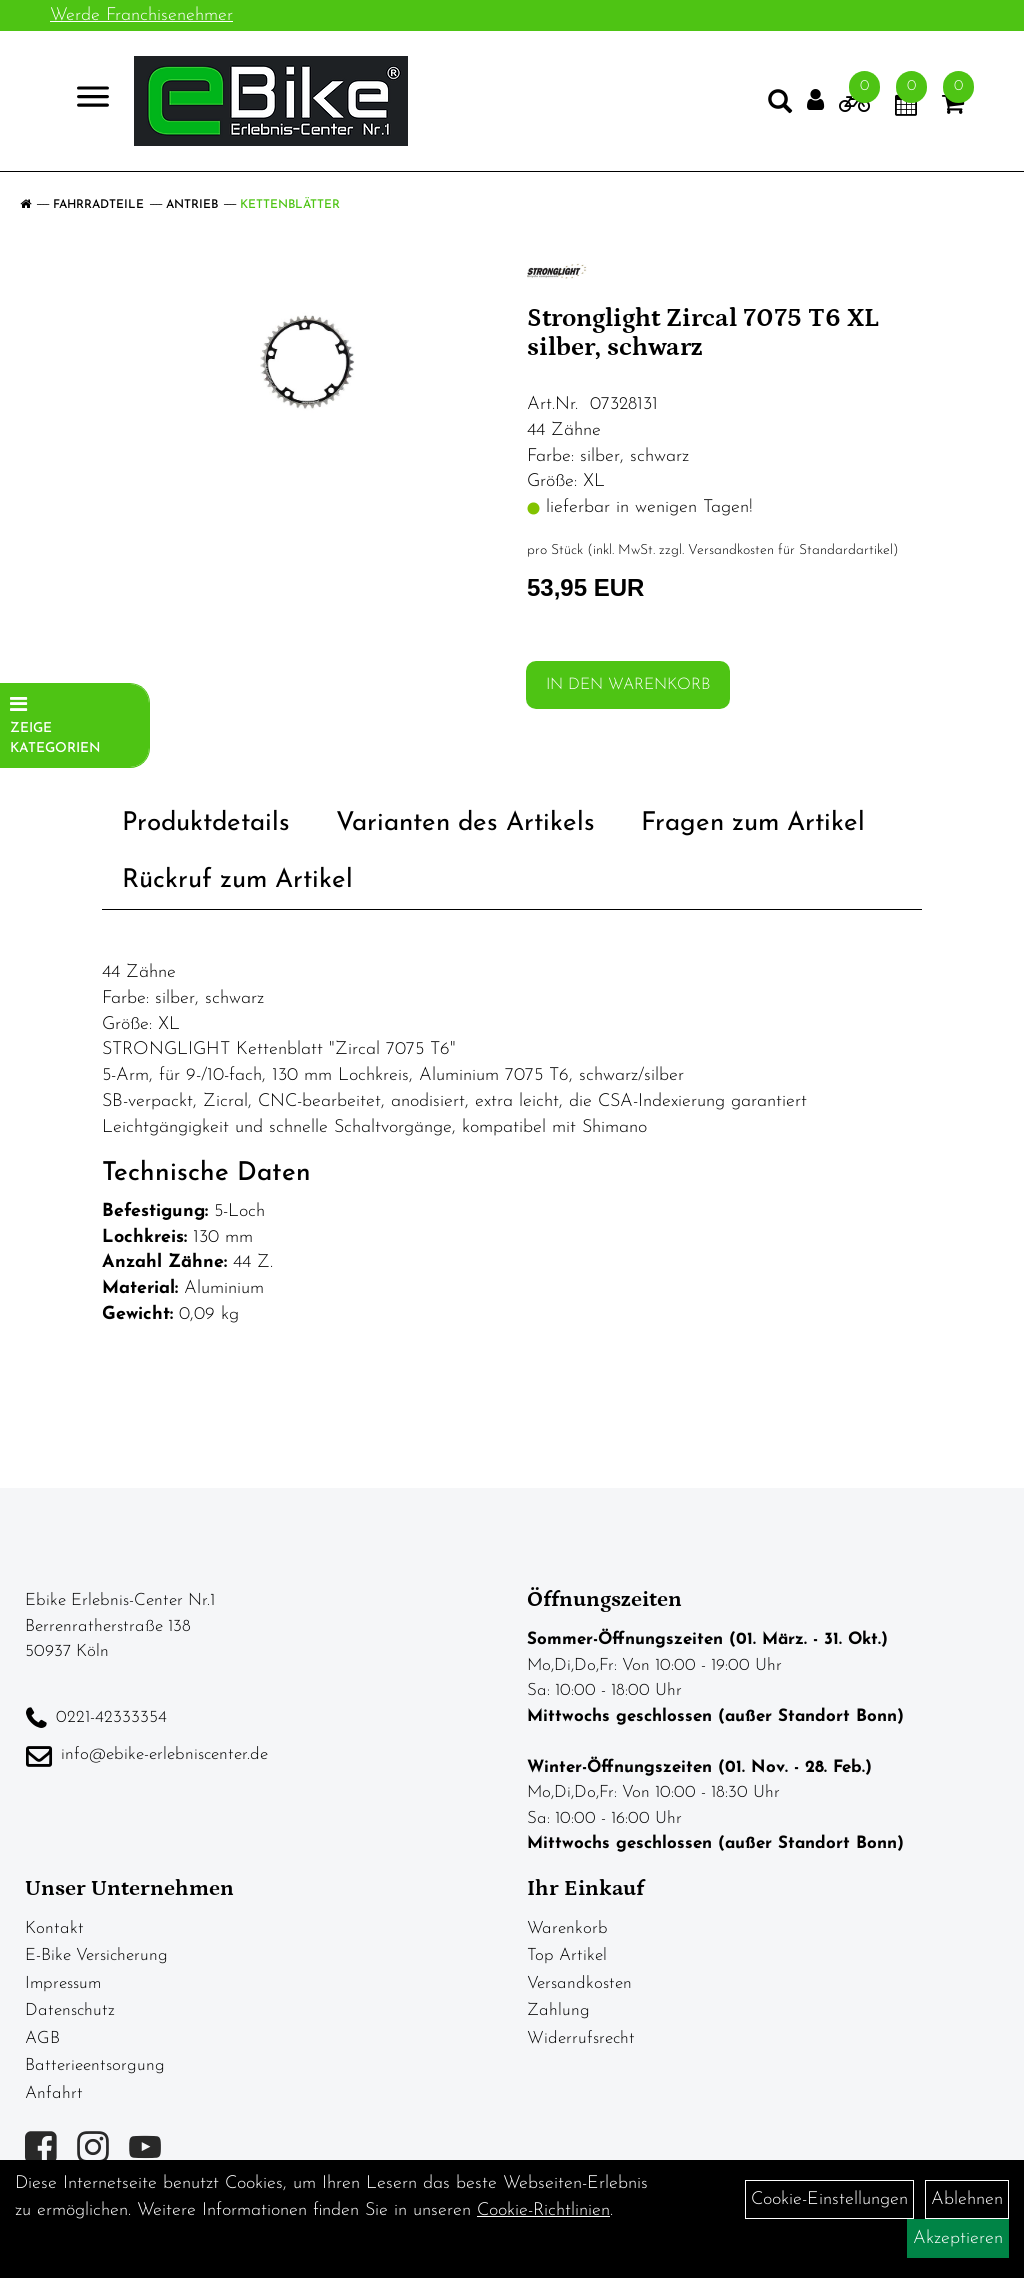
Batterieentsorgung (95, 2065)
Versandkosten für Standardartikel (790, 550)
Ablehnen (967, 2199)
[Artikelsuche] (780, 106)
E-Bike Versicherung (96, 1955)
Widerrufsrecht (581, 2038)
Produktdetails (206, 823)
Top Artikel (567, 1955)
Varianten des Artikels (465, 823)
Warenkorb (567, 1928)
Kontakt (54, 1928)
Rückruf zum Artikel (237, 880)
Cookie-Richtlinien (543, 2210)
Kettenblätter (290, 205)
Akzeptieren (958, 2238)
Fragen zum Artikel (753, 823)
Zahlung (558, 2010)
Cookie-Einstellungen (829, 2199)
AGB (42, 2038)
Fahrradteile (98, 205)
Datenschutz (70, 2010)
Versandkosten (579, 1983)
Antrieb (192, 205)
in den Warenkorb (628, 685)
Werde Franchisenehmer (141, 15)
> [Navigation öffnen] (84, 99)
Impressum (63, 1983)
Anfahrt (54, 2093)
